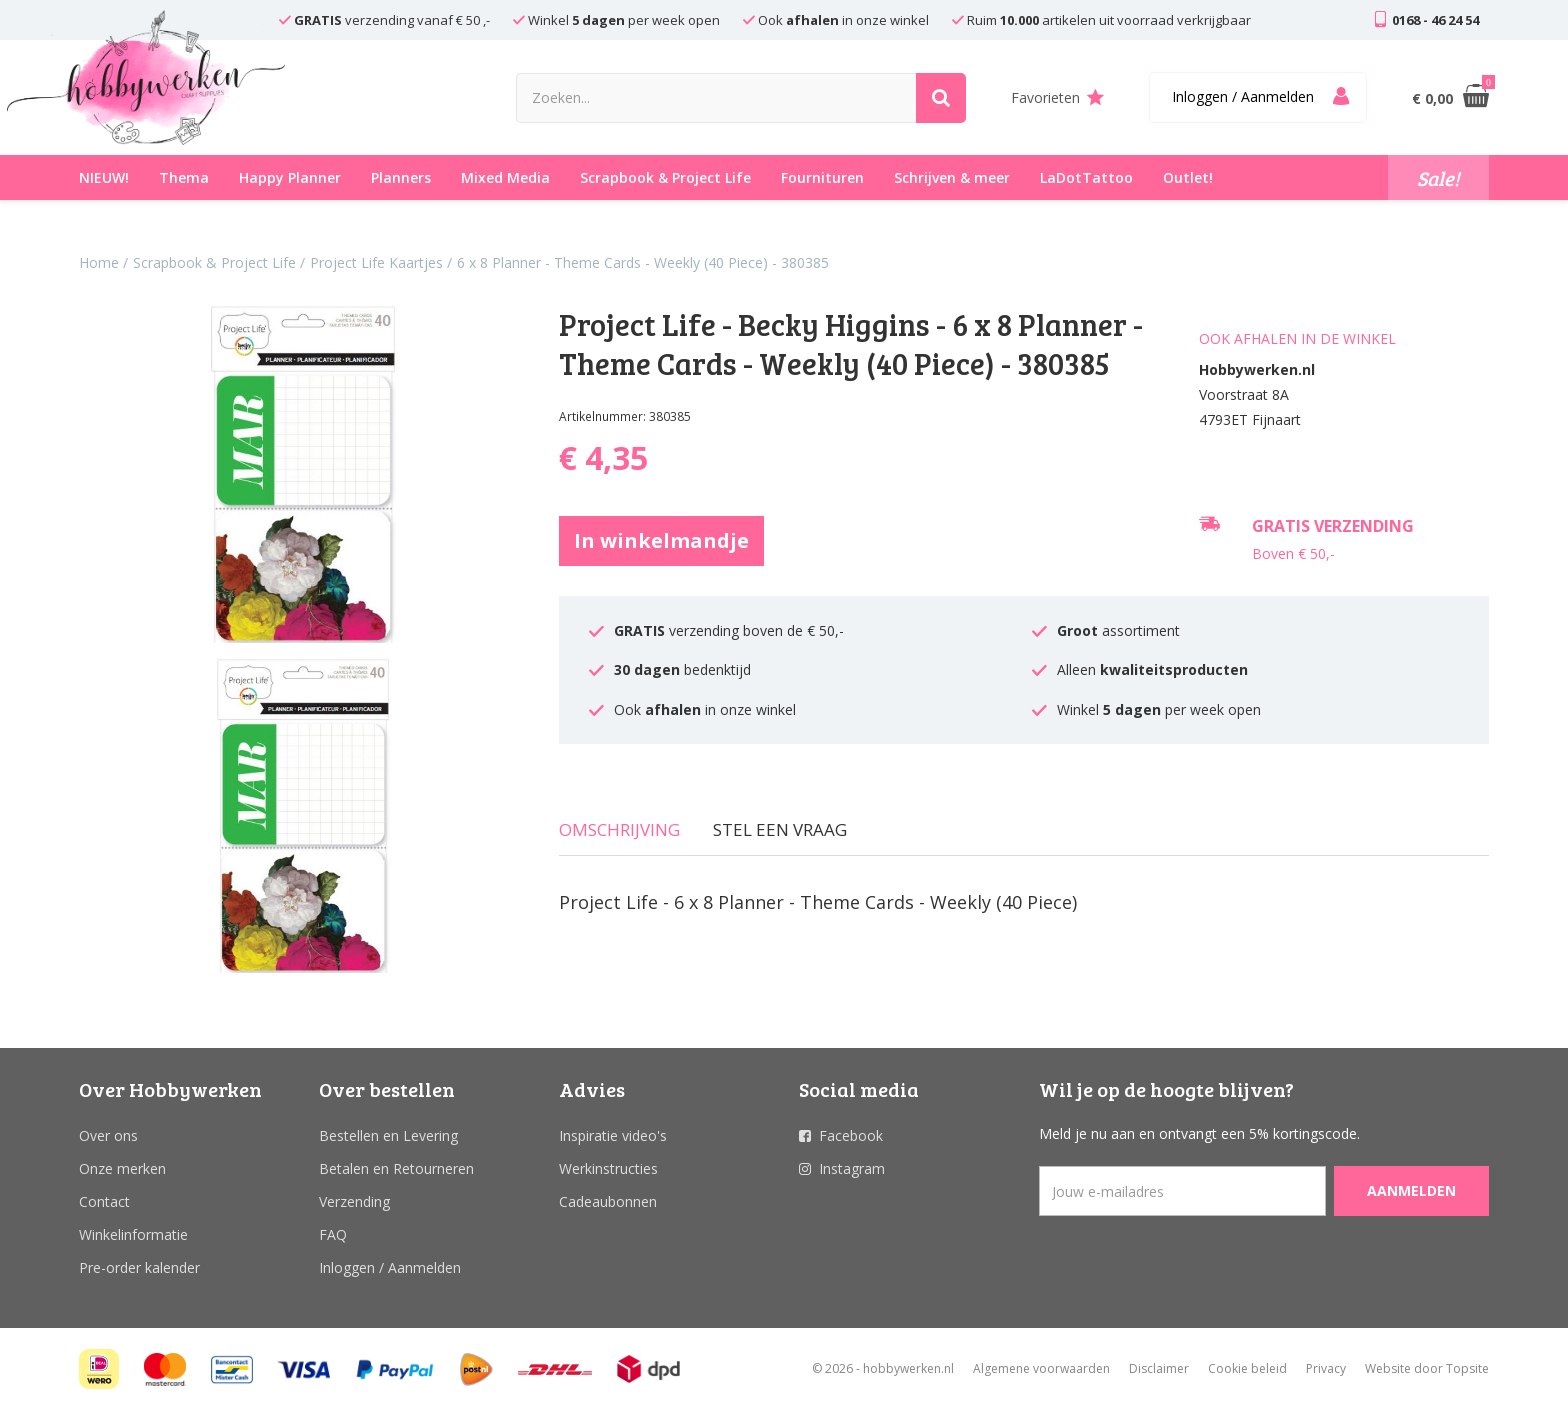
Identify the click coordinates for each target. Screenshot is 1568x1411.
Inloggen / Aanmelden (390, 1267)
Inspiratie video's (613, 1135)
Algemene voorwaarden (1041, 1368)
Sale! (1438, 178)
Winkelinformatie (133, 1234)
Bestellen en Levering (388, 1135)
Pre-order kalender (139, 1267)
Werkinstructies (608, 1168)
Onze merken (122, 1168)
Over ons (108, 1135)
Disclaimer (1159, 1368)
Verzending (354, 1201)
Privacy (1326, 1368)
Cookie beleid (1247, 1368)
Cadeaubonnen (608, 1201)
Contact (104, 1201)
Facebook (851, 1135)
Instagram (852, 1168)
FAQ (333, 1234)
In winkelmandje (661, 540)
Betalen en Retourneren (396, 1168)
